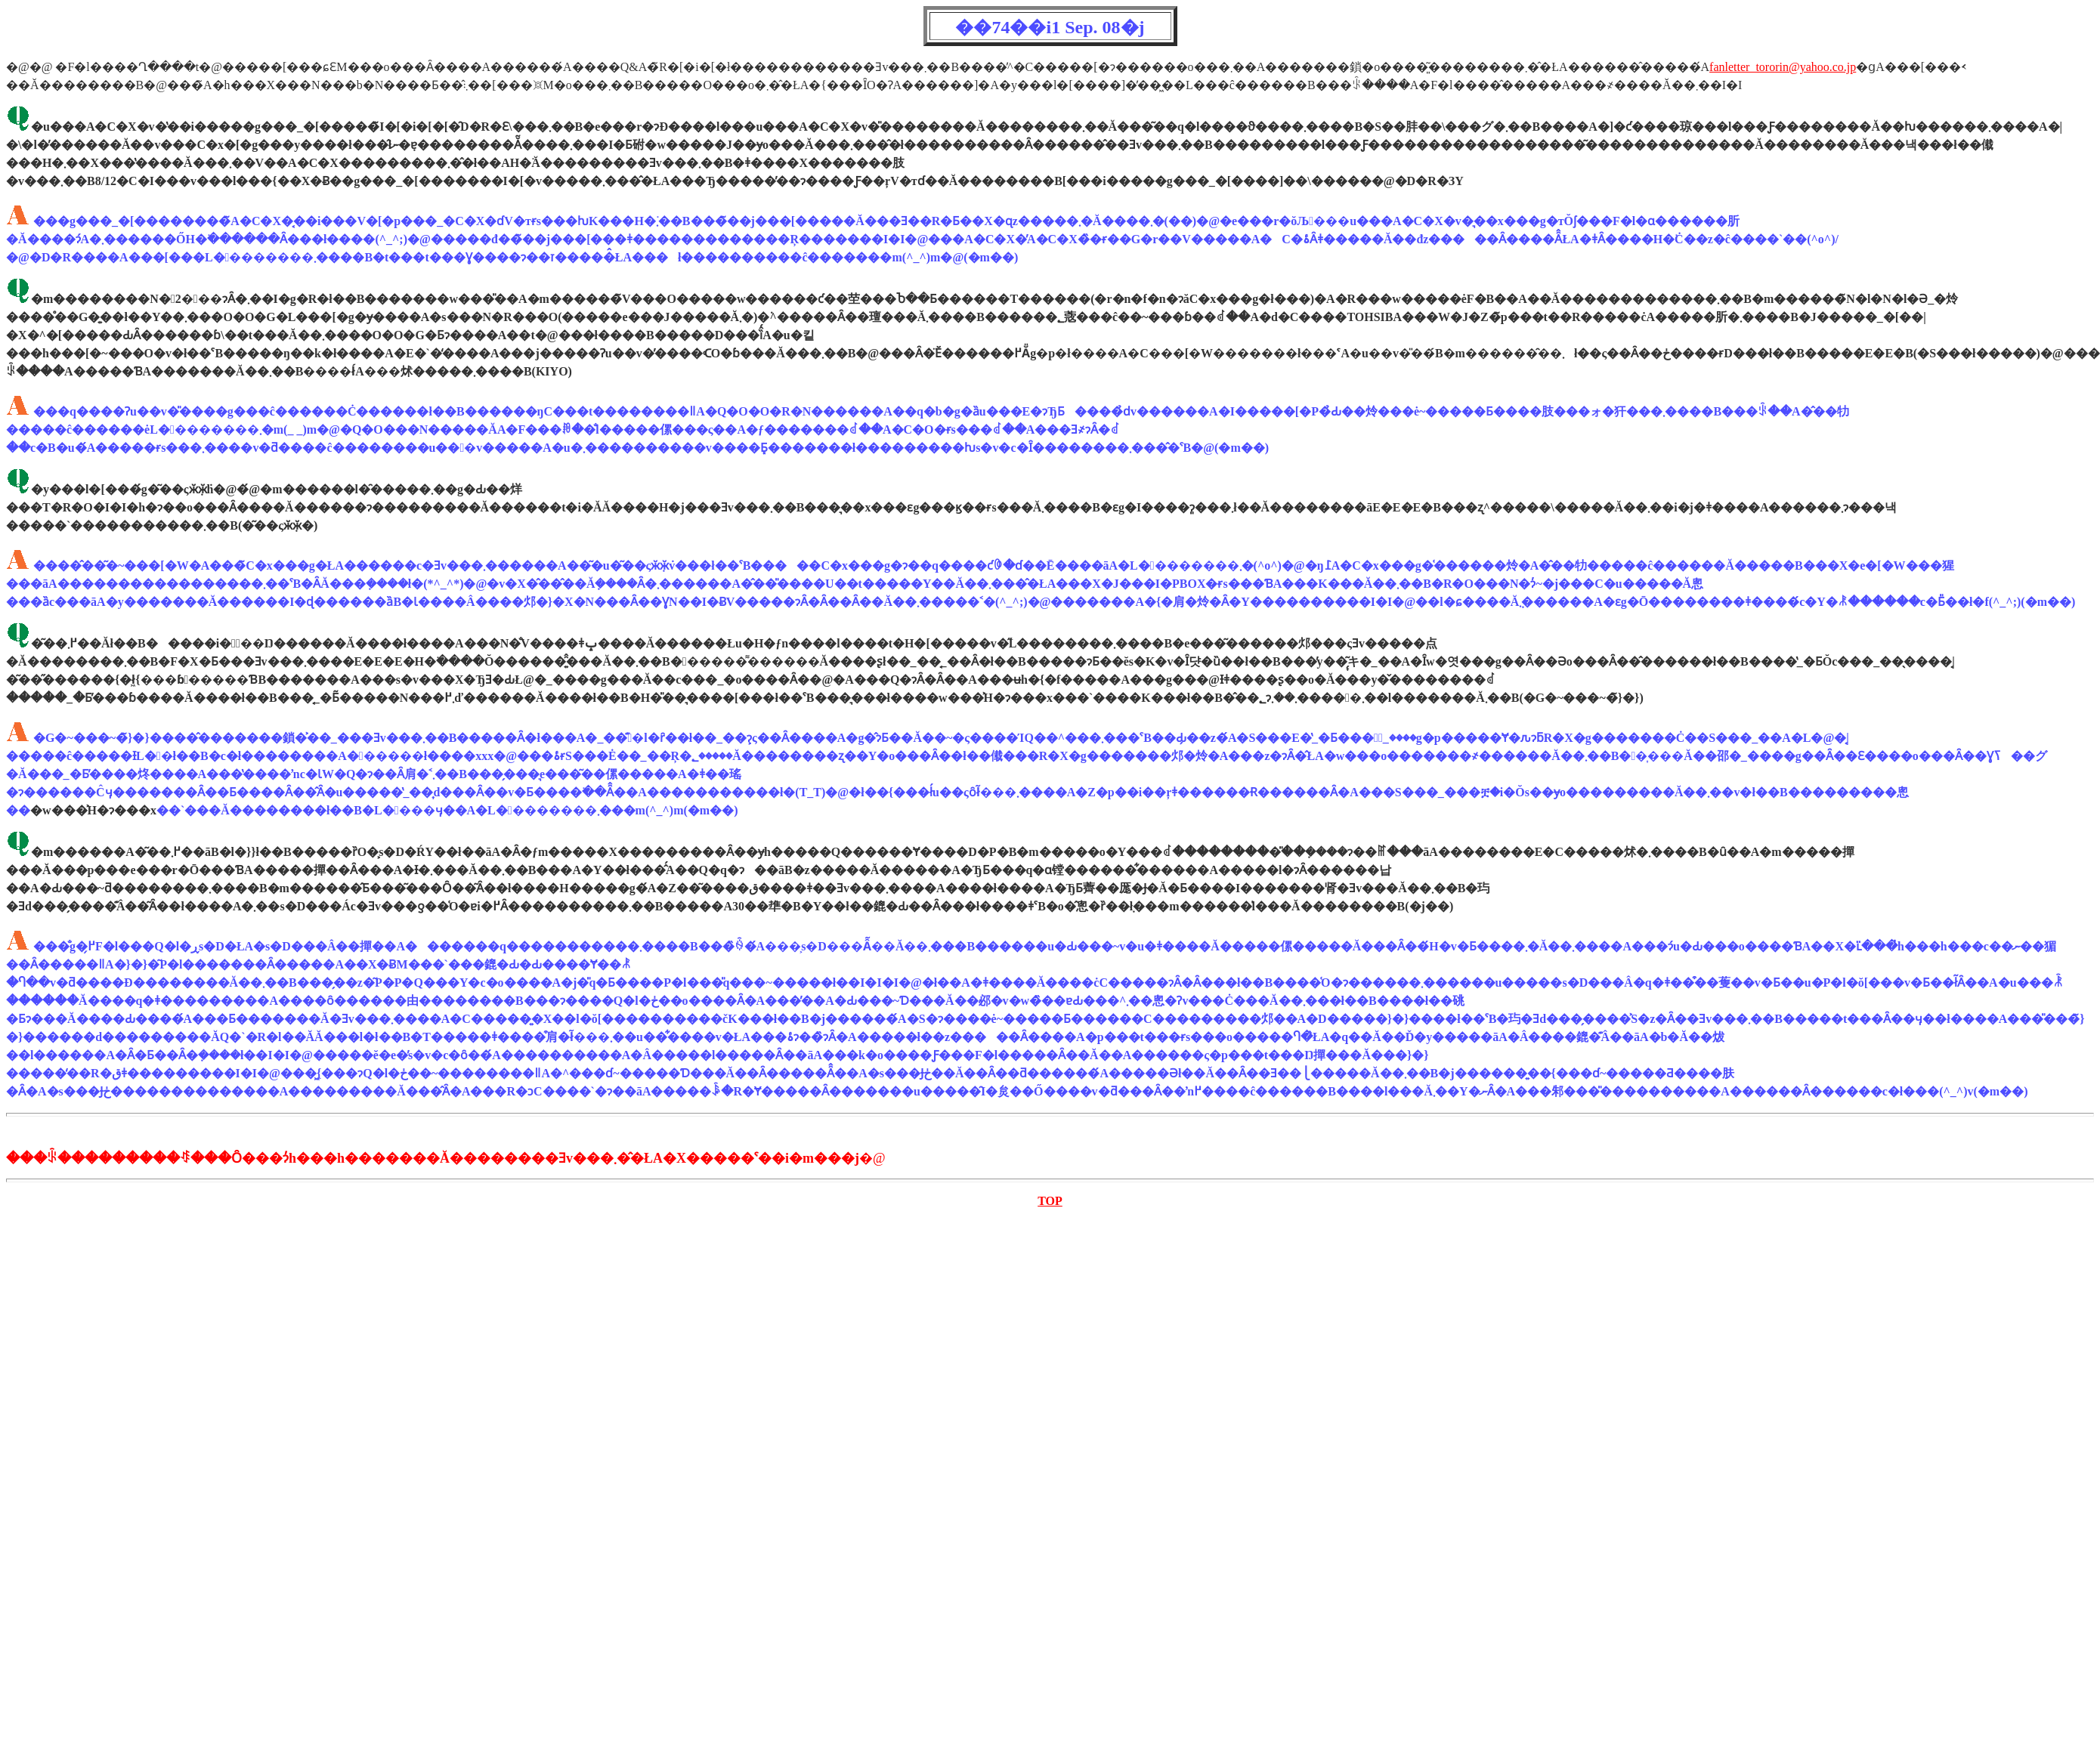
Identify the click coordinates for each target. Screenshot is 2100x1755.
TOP (1050, 1200)
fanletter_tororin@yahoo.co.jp (1782, 66)
